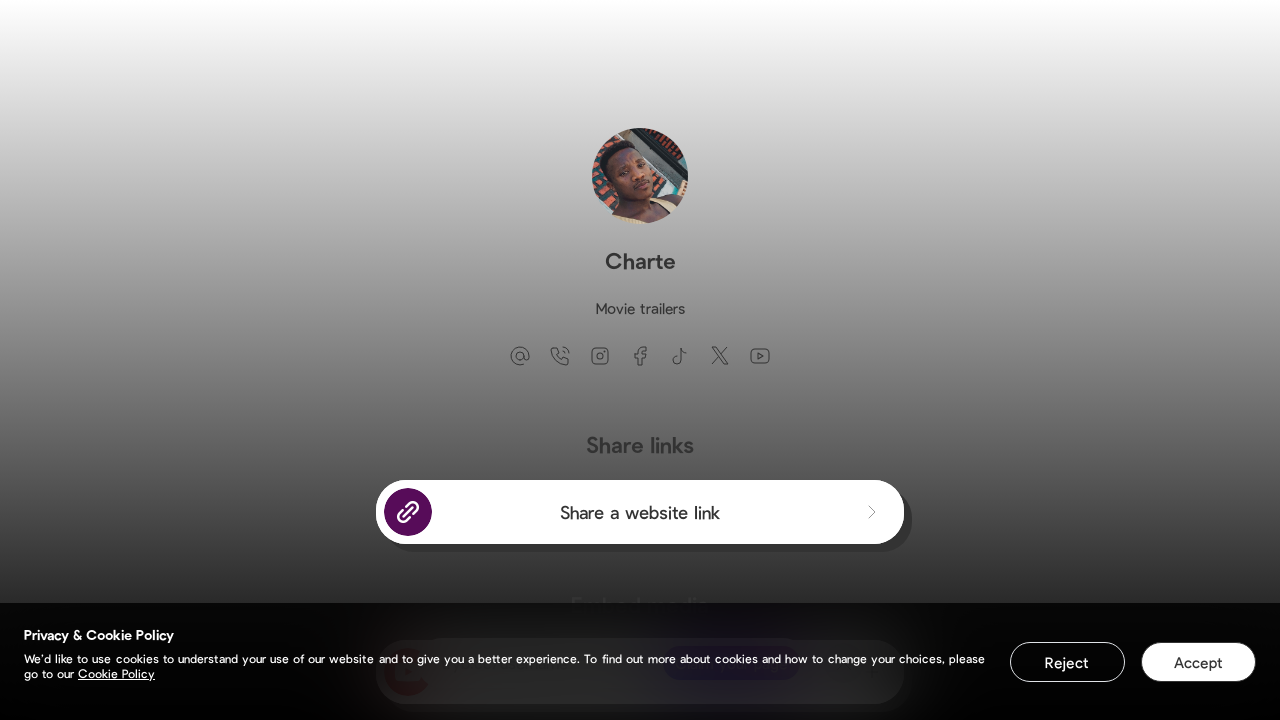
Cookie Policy (116, 673)
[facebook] (640, 356)
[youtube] (760, 356)
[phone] (560, 356)
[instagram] (600, 356)
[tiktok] (680, 356)
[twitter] (720, 356)
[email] (520, 356)
